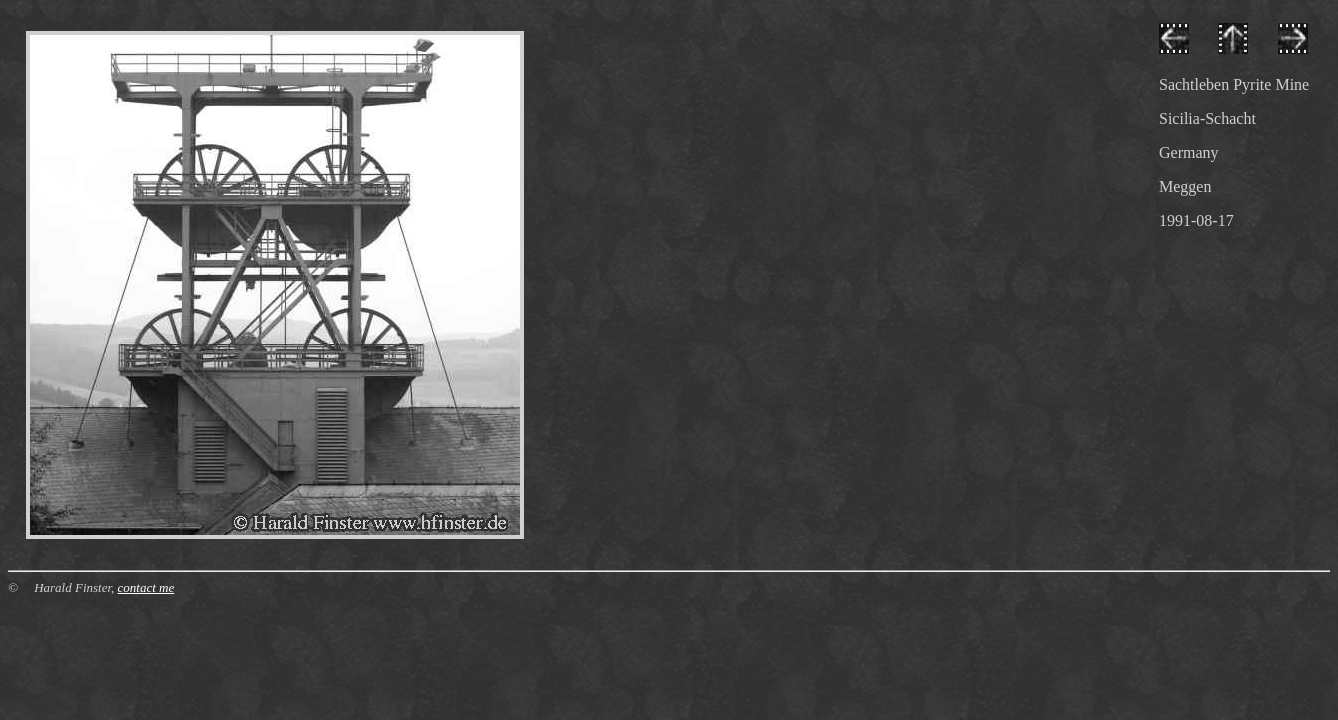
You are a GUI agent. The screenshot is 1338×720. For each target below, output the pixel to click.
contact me (146, 587)
